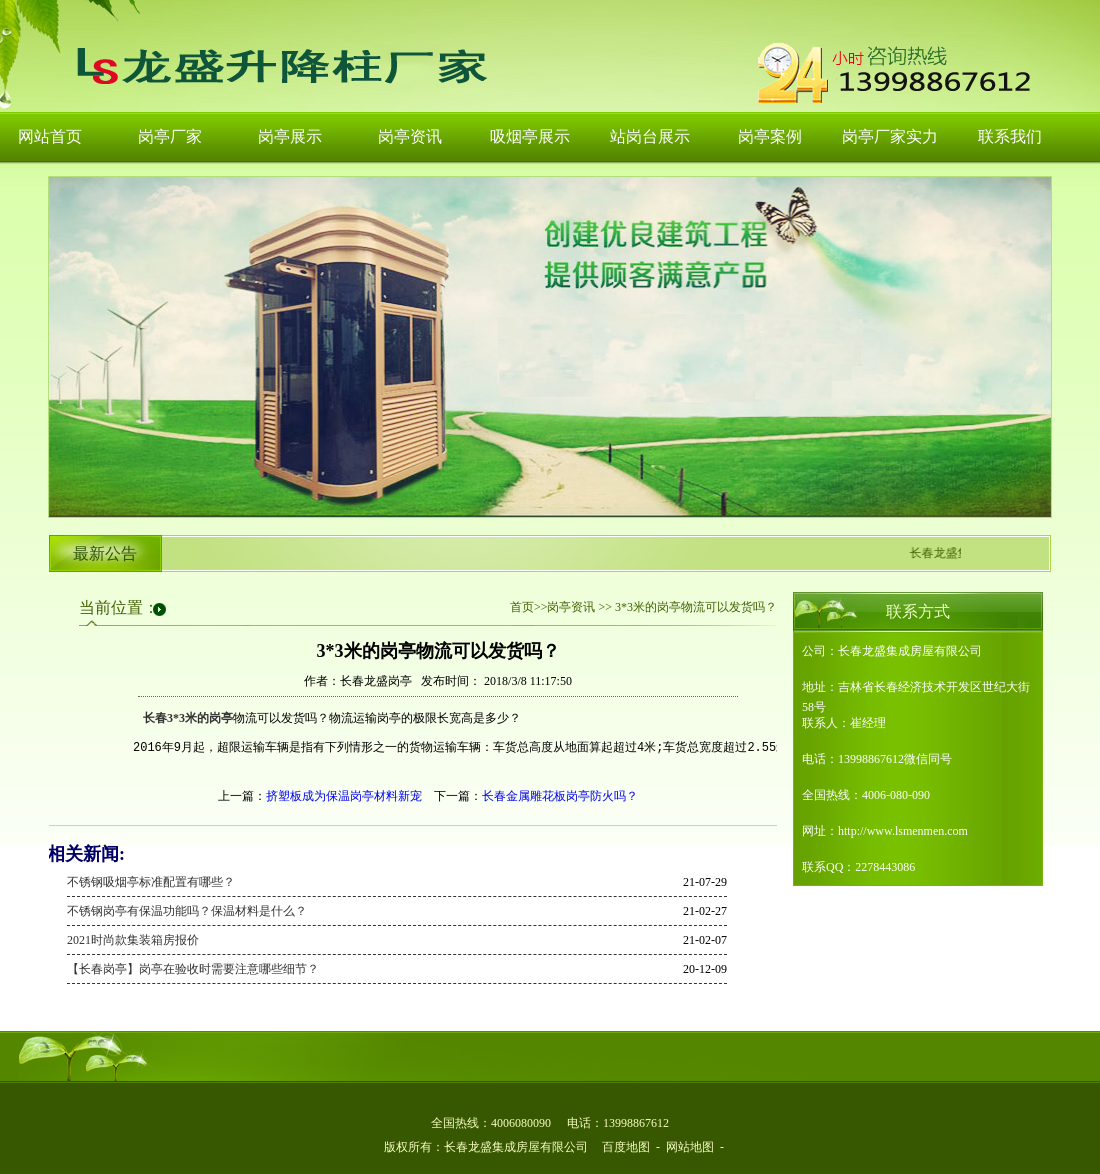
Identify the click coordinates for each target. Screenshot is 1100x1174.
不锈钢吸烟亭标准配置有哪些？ (151, 882)
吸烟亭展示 (530, 136)
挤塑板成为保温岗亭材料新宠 (344, 796)
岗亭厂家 (170, 136)
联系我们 (1010, 136)
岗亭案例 (770, 136)
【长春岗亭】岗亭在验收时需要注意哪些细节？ (193, 969)
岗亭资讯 (410, 136)
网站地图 (690, 1147)
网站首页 (50, 136)
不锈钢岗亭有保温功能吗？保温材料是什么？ (187, 911)
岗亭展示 (290, 136)
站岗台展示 (650, 136)
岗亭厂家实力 (890, 136)
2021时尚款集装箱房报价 (133, 940)
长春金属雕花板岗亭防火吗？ (560, 796)
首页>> (529, 607)
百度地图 (626, 1147)
